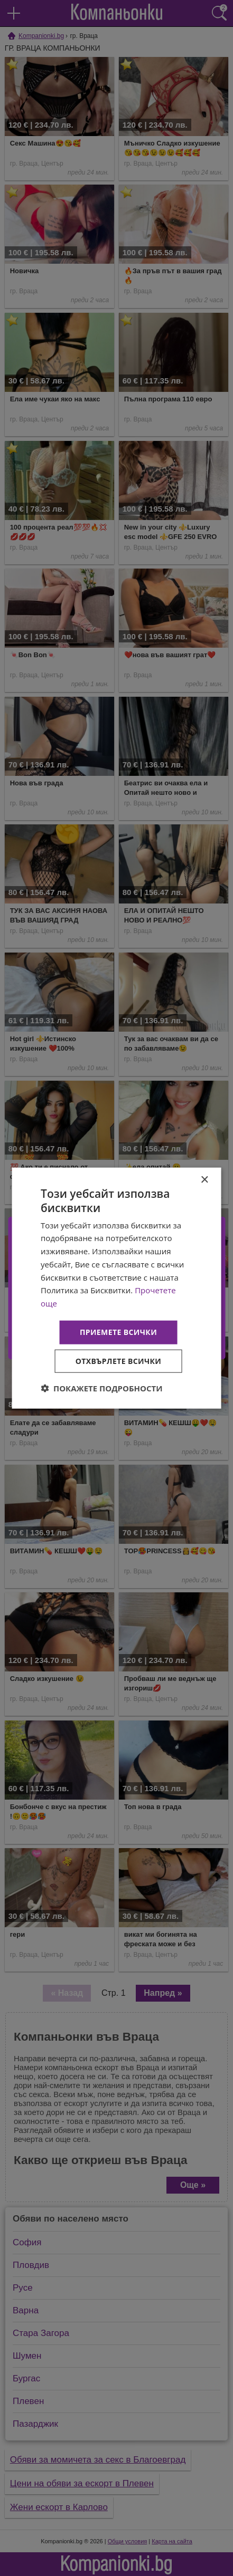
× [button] (204, 1180)
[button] (102, 1387)
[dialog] (116, 1288)
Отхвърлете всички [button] (119, 1361)
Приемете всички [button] (118, 1332)
